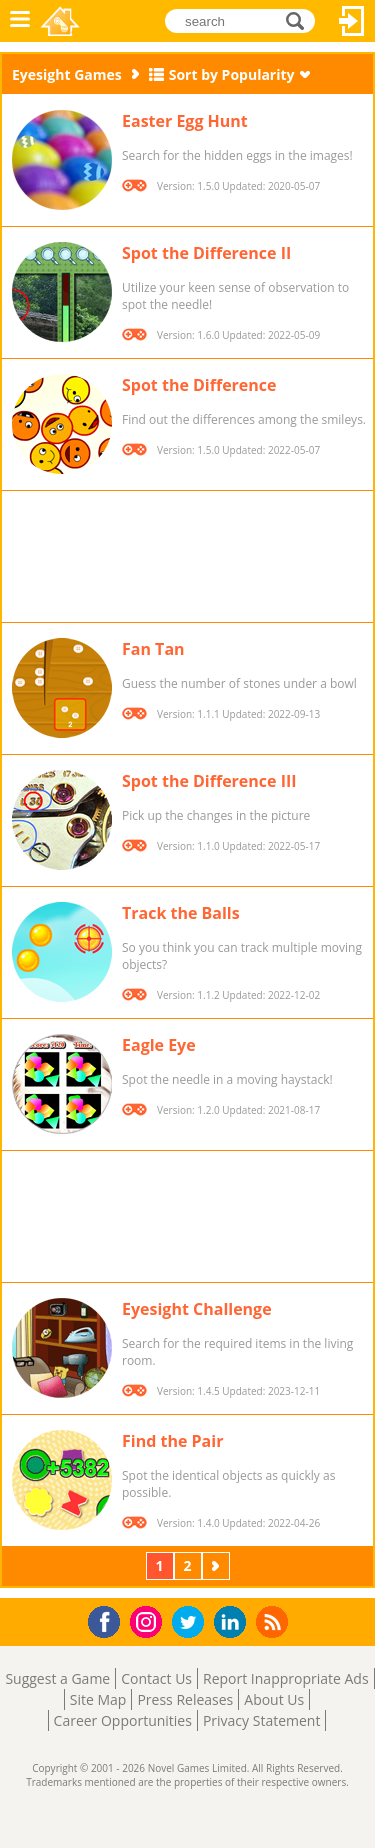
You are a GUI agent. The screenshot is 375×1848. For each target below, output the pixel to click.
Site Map (98, 1699)
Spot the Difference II (206, 253)
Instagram (149, 1620)
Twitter (192, 1623)
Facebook (109, 1619)
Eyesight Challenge (197, 1309)
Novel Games (61, 21)
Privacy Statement (262, 1720)
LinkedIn (233, 1622)
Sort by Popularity (232, 74)
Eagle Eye (159, 1045)
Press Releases (185, 1699)
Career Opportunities (123, 1720)
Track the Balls (181, 913)
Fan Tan (153, 649)
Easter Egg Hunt (185, 121)
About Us (274, 1699)
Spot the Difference (199, 385)
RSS (274, 1621)
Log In (352, 21)
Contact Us (156, 1678)
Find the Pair (172, 1441)
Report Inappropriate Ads (286, 1678)
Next (218, 1565)
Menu (20, 21)
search (300, 20)
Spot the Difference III (209, 781)
